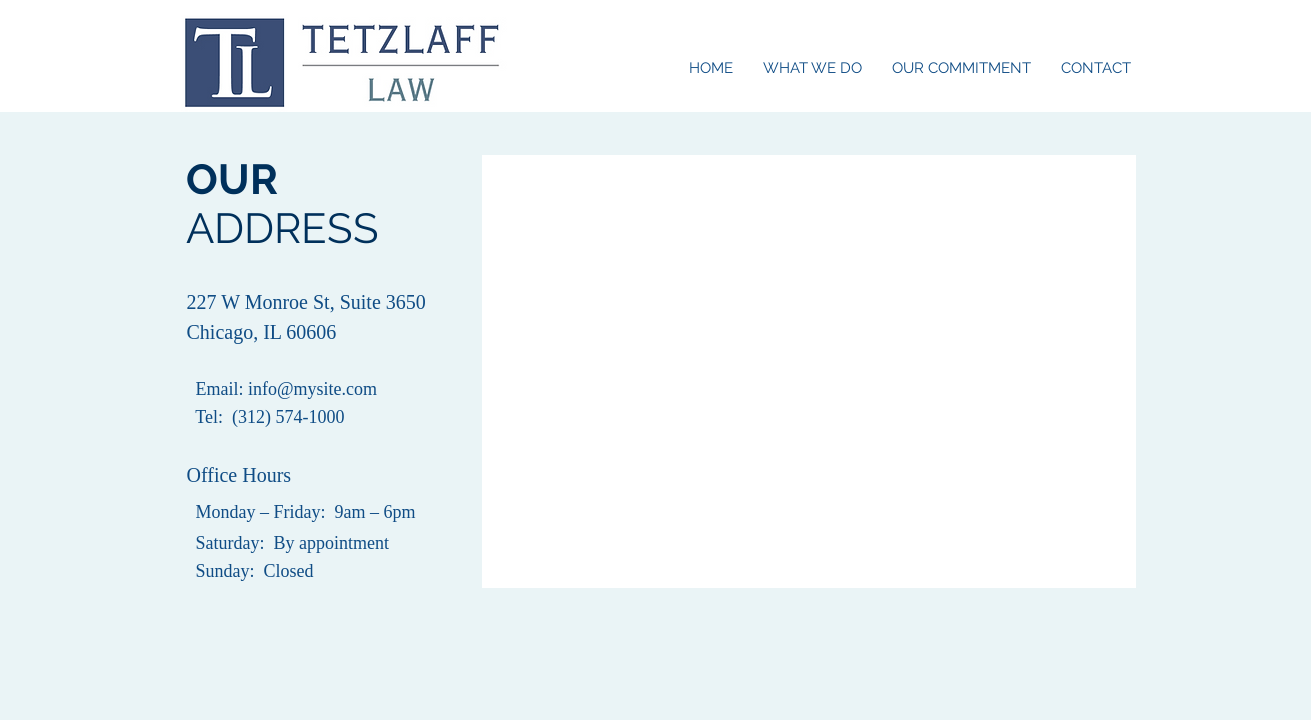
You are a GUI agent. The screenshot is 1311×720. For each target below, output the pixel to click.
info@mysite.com (312, 389)
